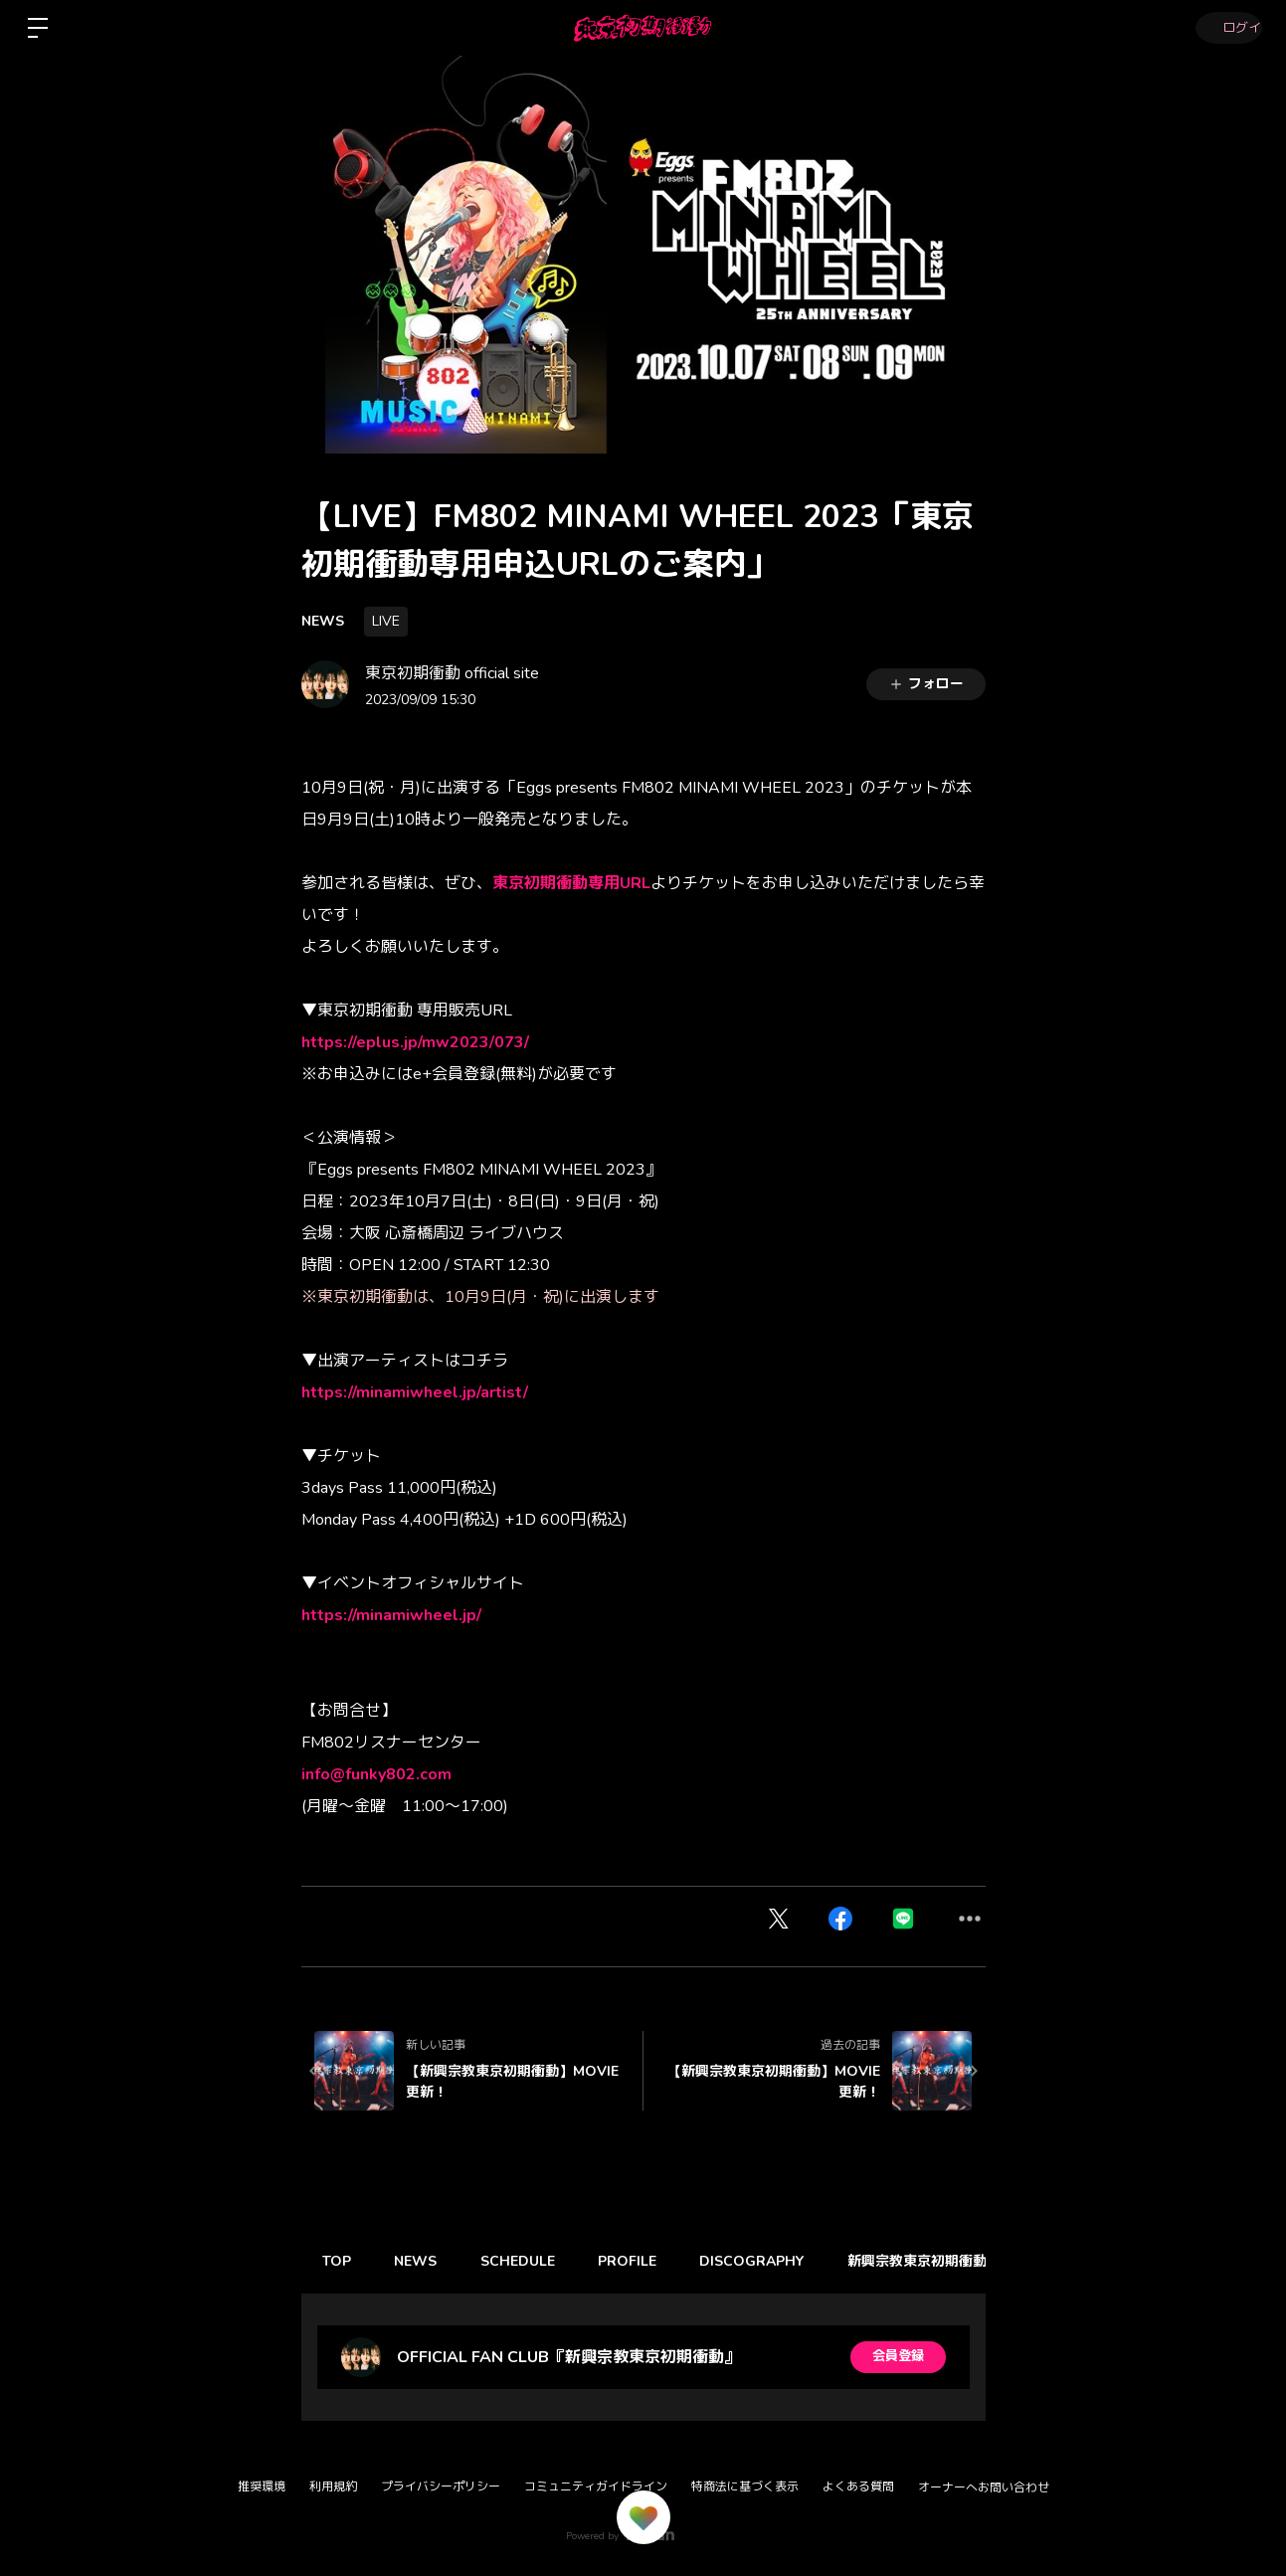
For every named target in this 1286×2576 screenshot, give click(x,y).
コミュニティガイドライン (595, 2486)
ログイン (1226, 28)
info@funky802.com (376, 1774)
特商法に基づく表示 (745, 2486)
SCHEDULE (534, 2261)
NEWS (322, 621)
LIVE (386, 621)
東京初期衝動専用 (556, 883)
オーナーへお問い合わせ (983, 2487)
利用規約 (333, 2486)
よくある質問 (858, 2486)
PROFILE (651, 2261)
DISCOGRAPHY (782, 2261)
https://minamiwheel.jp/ (391, 1615)
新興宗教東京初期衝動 (953, 2261)
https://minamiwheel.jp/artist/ (414, 1392)
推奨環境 (261, 2486)
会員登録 (898, 2356)
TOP (340, 2261)
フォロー (926, 683)
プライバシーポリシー (440, 2486)
